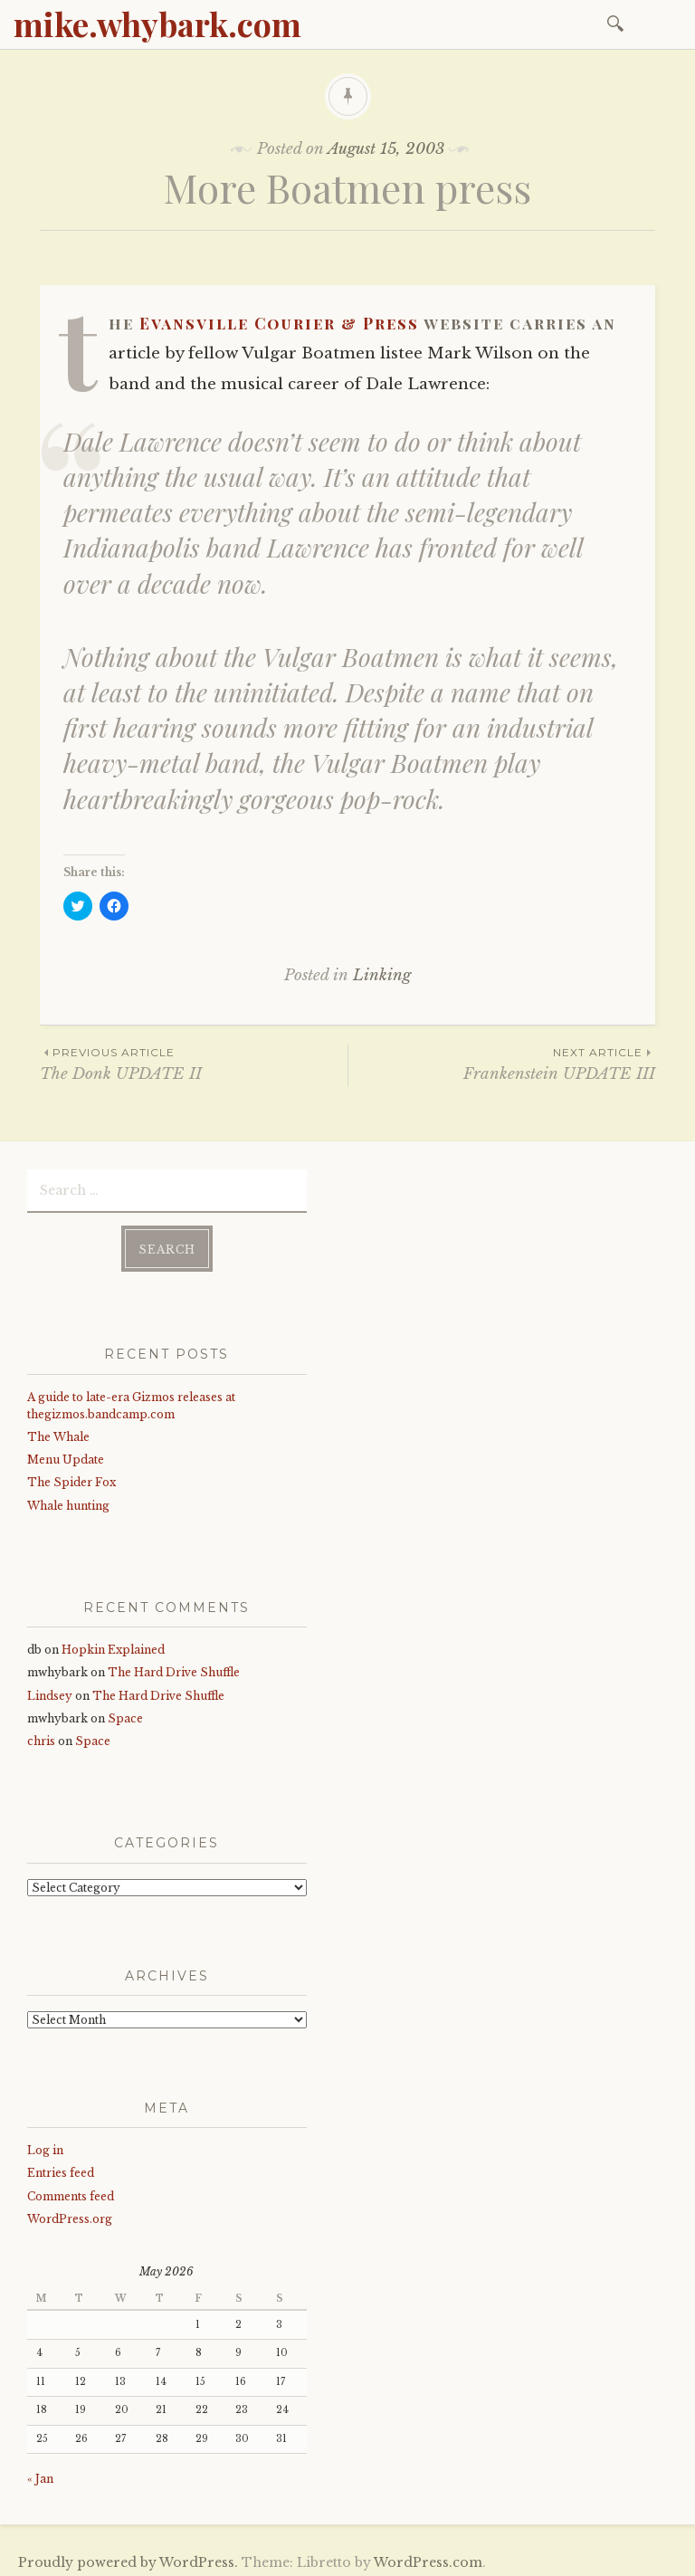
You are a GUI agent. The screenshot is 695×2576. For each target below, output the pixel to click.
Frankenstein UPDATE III (501, 1063)
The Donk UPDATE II (194, 1063)
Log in (45, 2144)
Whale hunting (68, 1500)
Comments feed (70, 2191)
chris (41, 1735)
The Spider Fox (71, 1477)
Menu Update (65, 1454)
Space (125, 1713)
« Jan (40, 2473)
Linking (382, 975)
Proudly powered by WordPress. (128, 2557)
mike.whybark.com (157, 23)
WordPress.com (428, 2557)
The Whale (58, 1431)
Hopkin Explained (113, 1644)
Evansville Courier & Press (279, 323)
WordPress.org (69, 2213)
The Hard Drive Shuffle (174, 1667)
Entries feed (60, 2168)
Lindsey (49, 1690)
